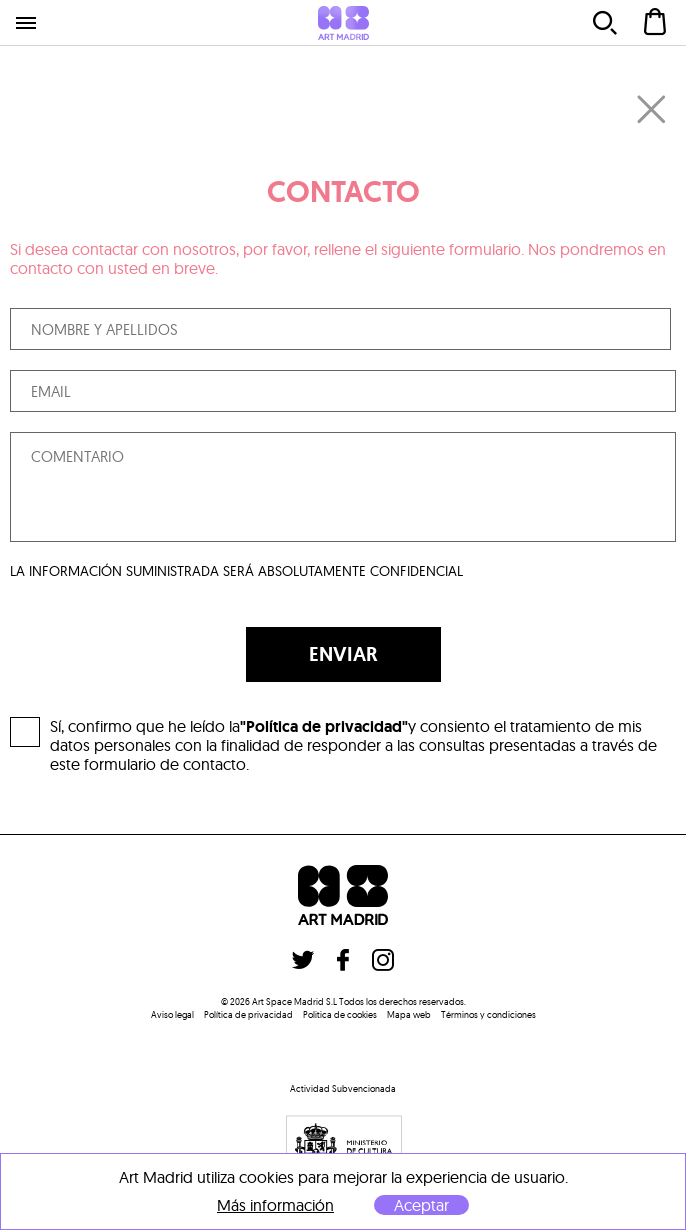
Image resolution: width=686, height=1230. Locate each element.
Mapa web (409, 1014)
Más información (275, 1205)
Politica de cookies (340, 1014)
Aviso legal (172, 1014)
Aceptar (421, 1205)
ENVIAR (343, 654)
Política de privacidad (248, 1014)
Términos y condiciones (488, 1014)
